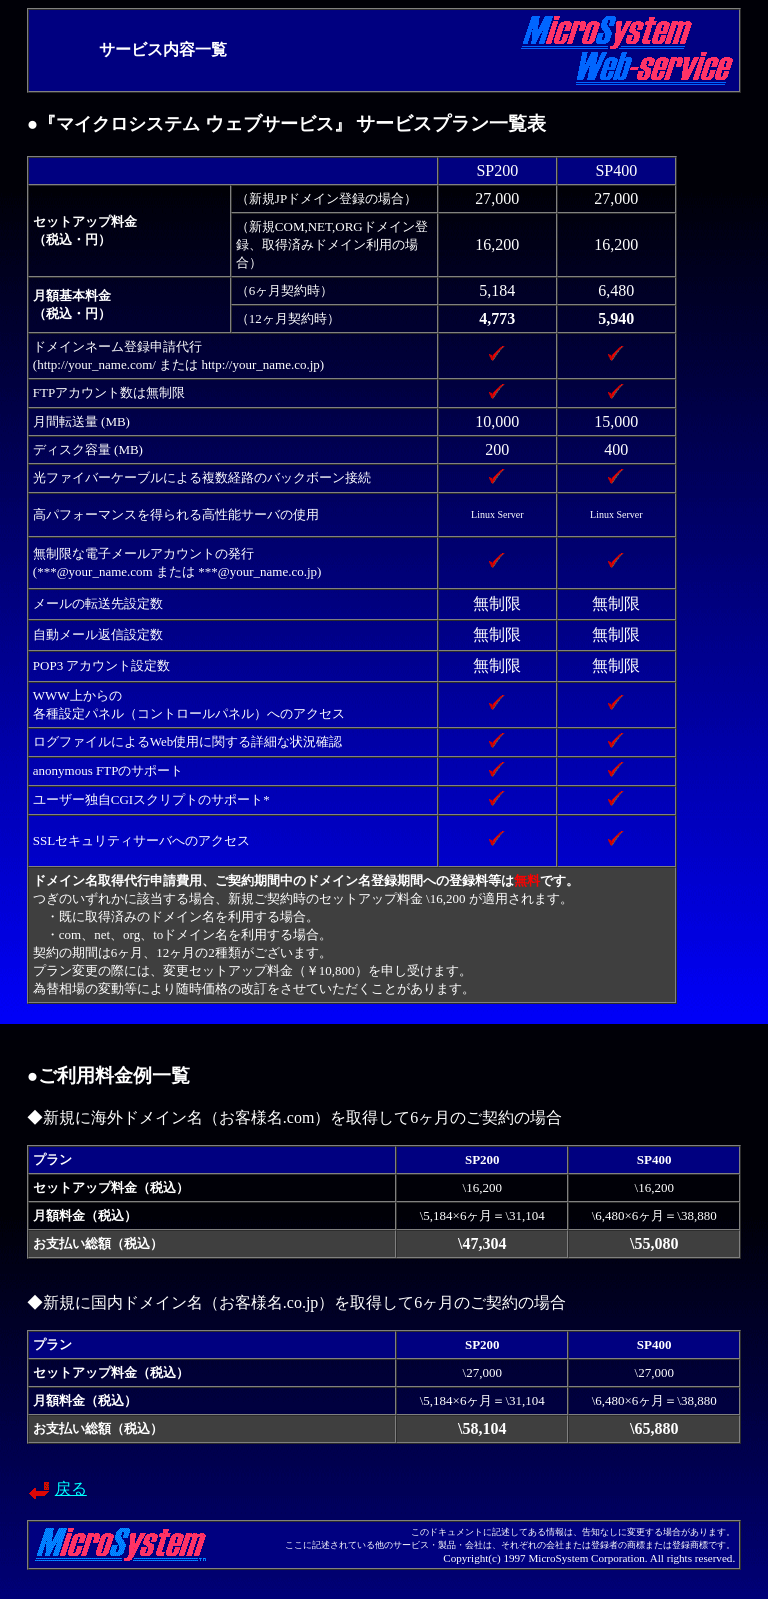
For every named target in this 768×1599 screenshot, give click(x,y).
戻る (71, 1488)
